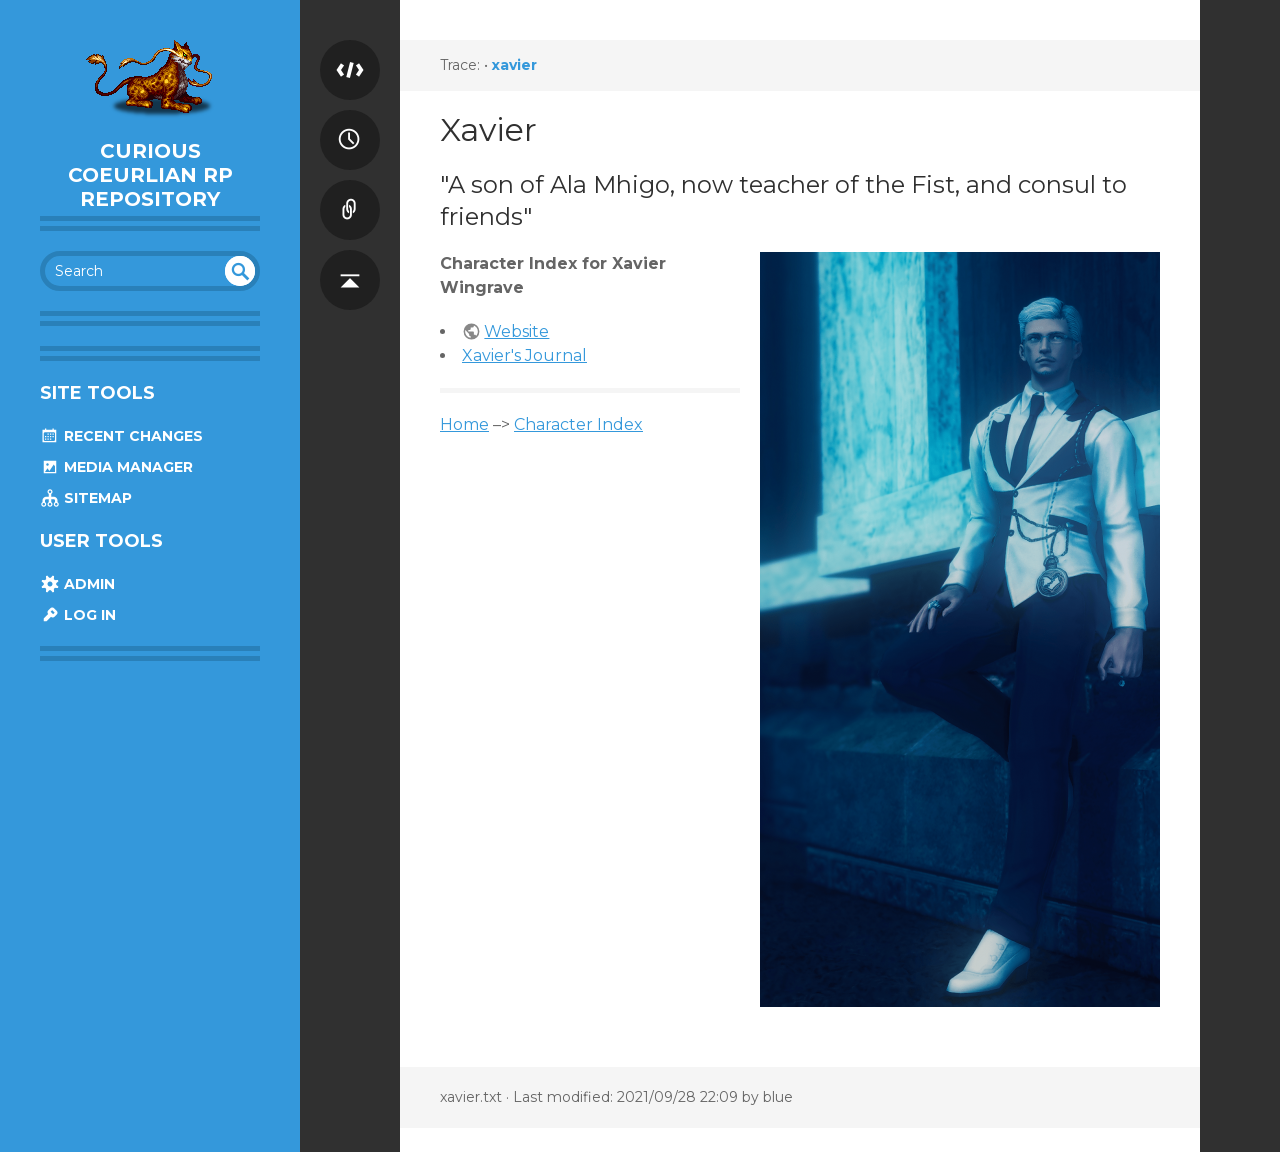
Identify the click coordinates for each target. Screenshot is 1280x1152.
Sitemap (86, 498)
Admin (77, 584)
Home (464, 424)
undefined (240, 271)
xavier (514, 65)
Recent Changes (121, 436)
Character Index (578, 424)
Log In (78, 615)
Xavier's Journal (524, 355)
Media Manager (116, 467)
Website (516, 331)
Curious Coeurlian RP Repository (150, 175)
